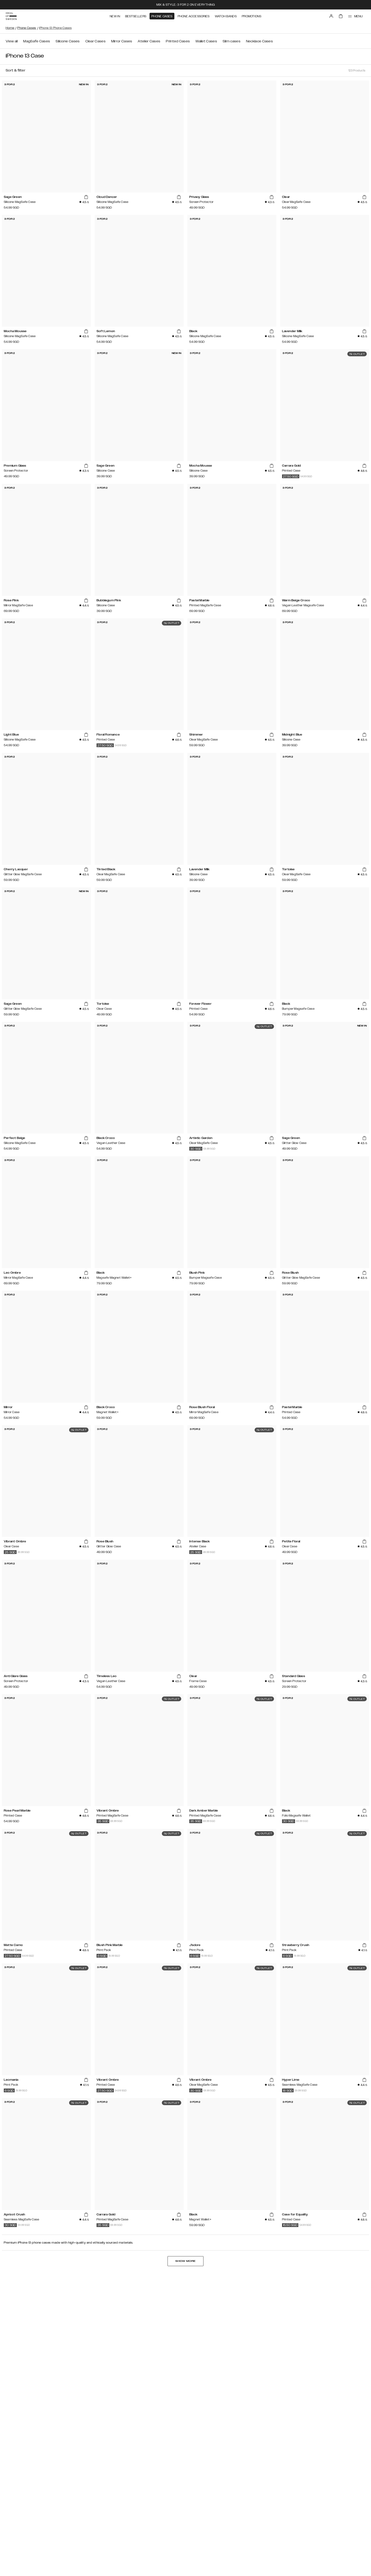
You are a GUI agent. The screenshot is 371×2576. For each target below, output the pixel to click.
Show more (185, 2261)
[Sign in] (331, 16)
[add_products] (86, 197)
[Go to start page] (11, 16)
